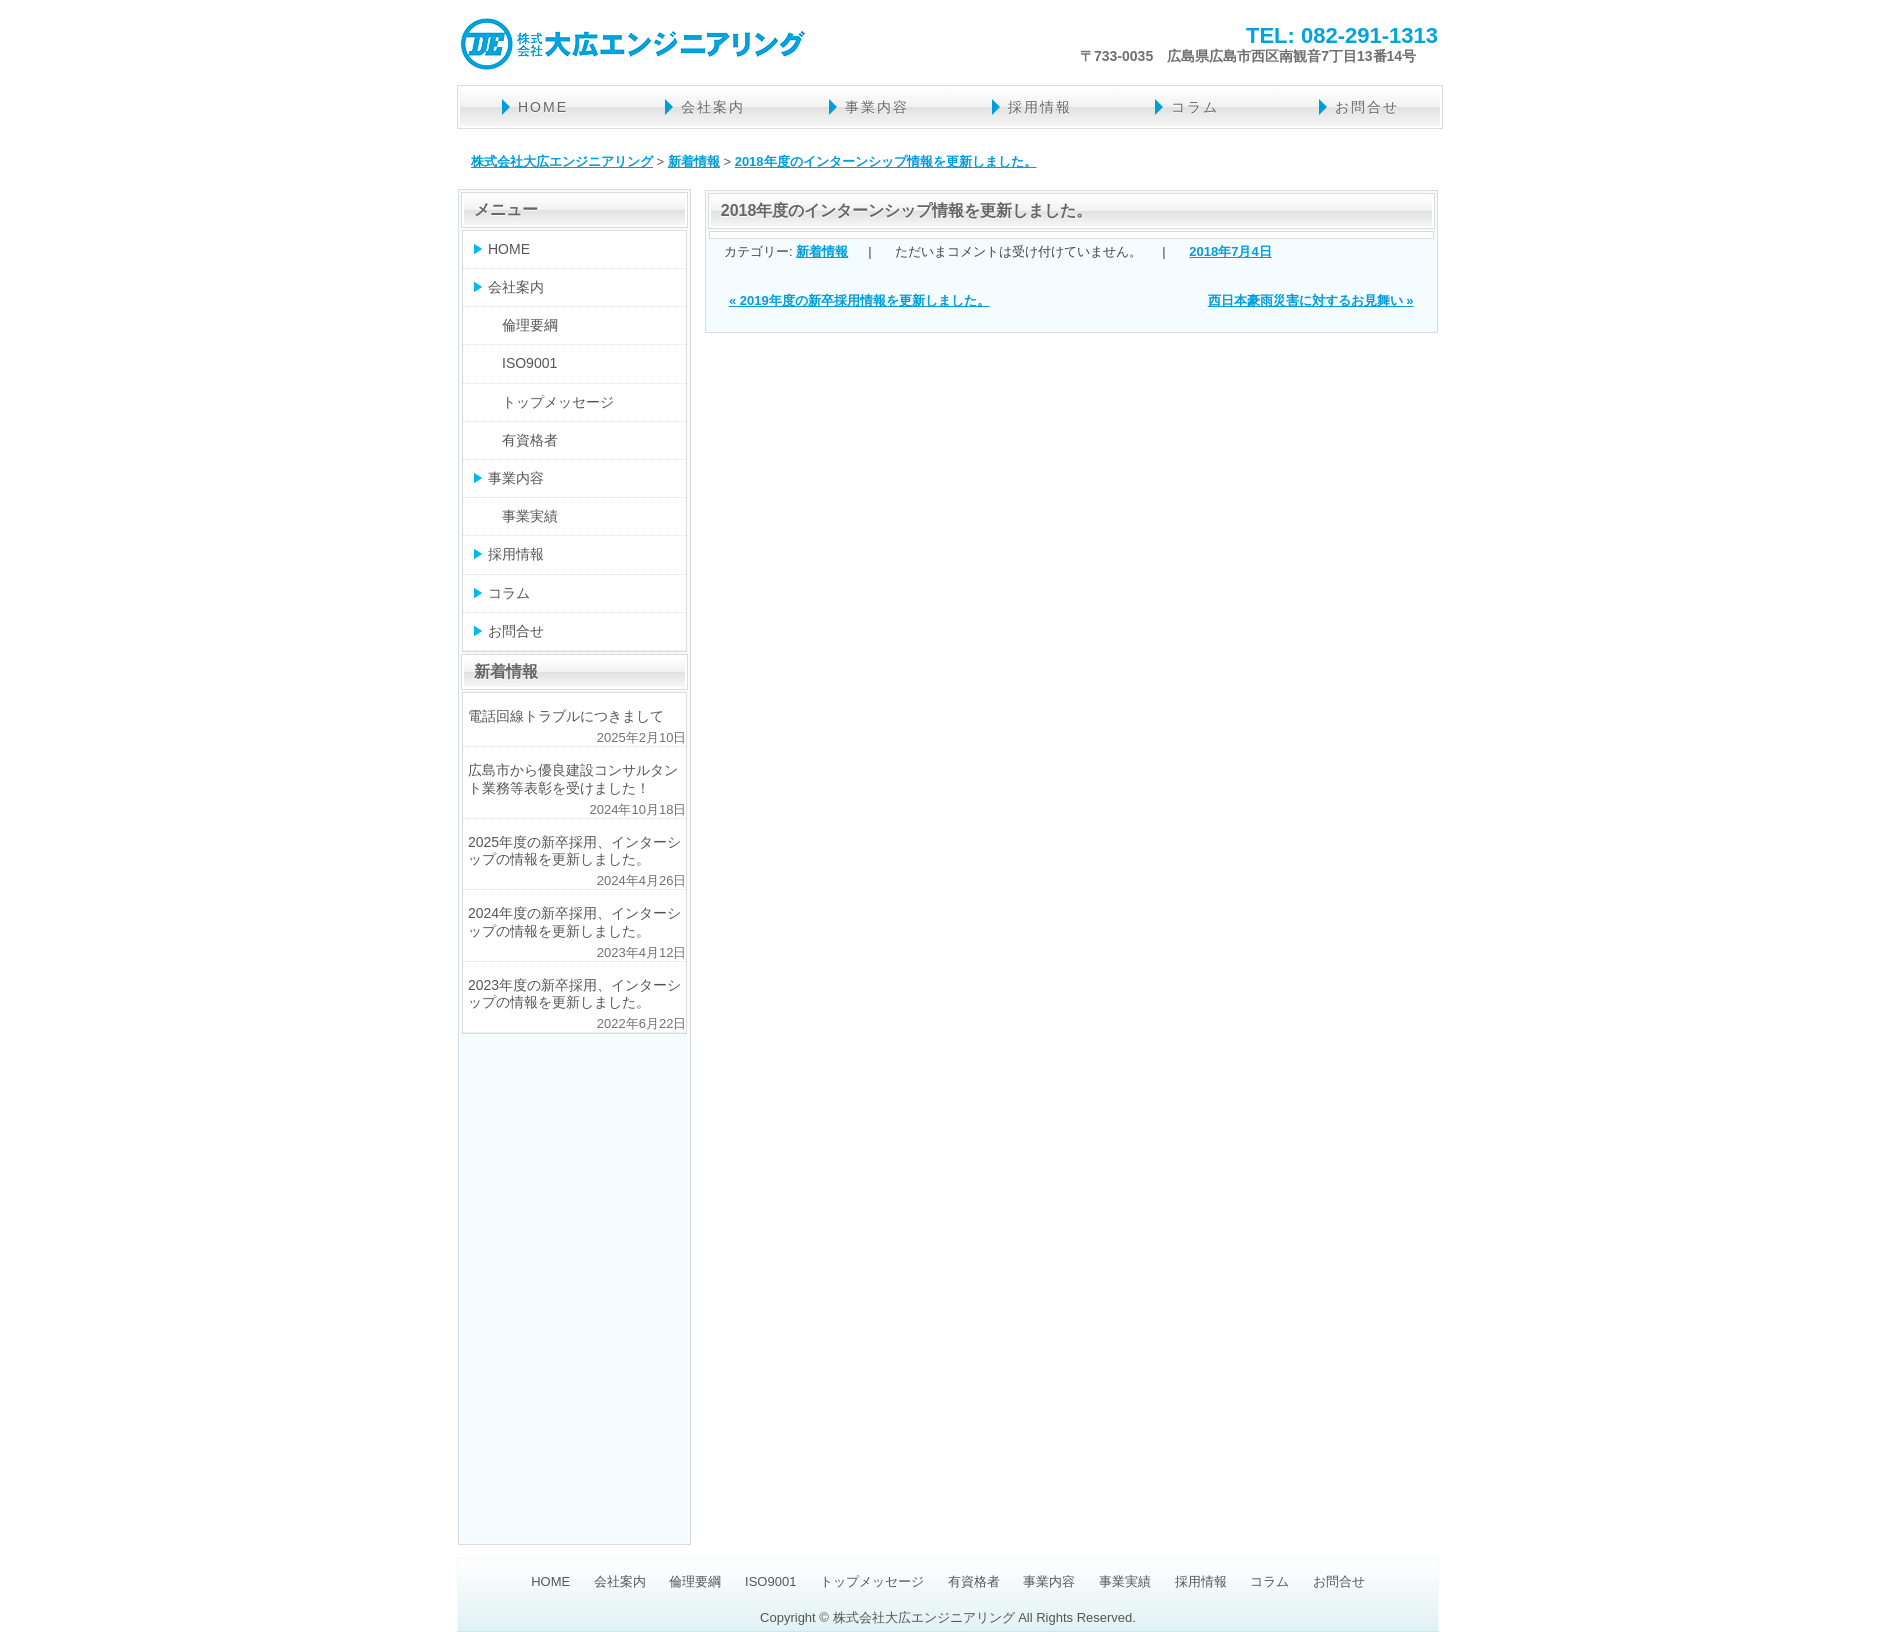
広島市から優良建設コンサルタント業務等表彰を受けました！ (573, 778)
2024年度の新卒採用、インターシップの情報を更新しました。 (574, 921)
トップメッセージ (558, 402)
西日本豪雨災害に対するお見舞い (1311, 300)
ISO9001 (529, 363)
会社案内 (713, 107)
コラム (1195, 107)
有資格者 (530, 440)
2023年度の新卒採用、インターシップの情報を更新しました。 (574, 993)
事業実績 (530, 516)
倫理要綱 (530, 325)
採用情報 (1040, 107)
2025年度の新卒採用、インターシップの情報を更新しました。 (574, 850)
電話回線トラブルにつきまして (566, 716)
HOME (543, 107)
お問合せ (1367, 107)
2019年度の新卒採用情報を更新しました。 (859, 300)
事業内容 (877, 107)
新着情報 (822, 251)
